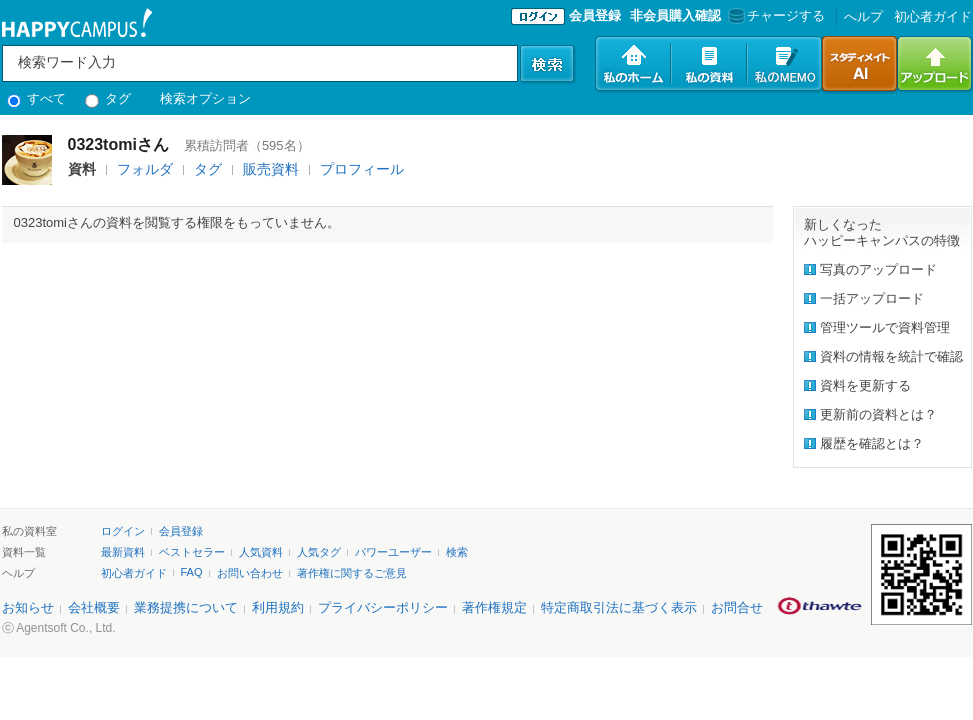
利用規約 (278, 607)
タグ (108, 98)
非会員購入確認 (675, 15)
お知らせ (28, 607)
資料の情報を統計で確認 (891, 356)
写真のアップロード (878, 269)
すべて (37, 98)
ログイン (123, 531)
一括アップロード (872, 298)
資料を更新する (865, 385)
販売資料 (271, 169)
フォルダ (145, 169)
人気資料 (261, 552)
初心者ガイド (933, 16)
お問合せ (737, 607)
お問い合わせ (250, 573)
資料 (82, 169)
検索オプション (205, 98)
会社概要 (94, 607)
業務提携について (186, 607)
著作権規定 (494, 607)
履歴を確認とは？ (872, 443)
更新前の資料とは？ (878, 414)
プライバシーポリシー (383, 607)
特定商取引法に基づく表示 (619, 607)
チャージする (774, 15)
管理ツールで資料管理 (885, 327)
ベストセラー (192, 552)
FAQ (192, 572)
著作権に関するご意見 (352, 573)
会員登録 (595, 15)
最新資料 (123, 552)
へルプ (863, 16)
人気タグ (319, 552)
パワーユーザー (393, 552)
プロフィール (362, 169)
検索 (457, 552)
